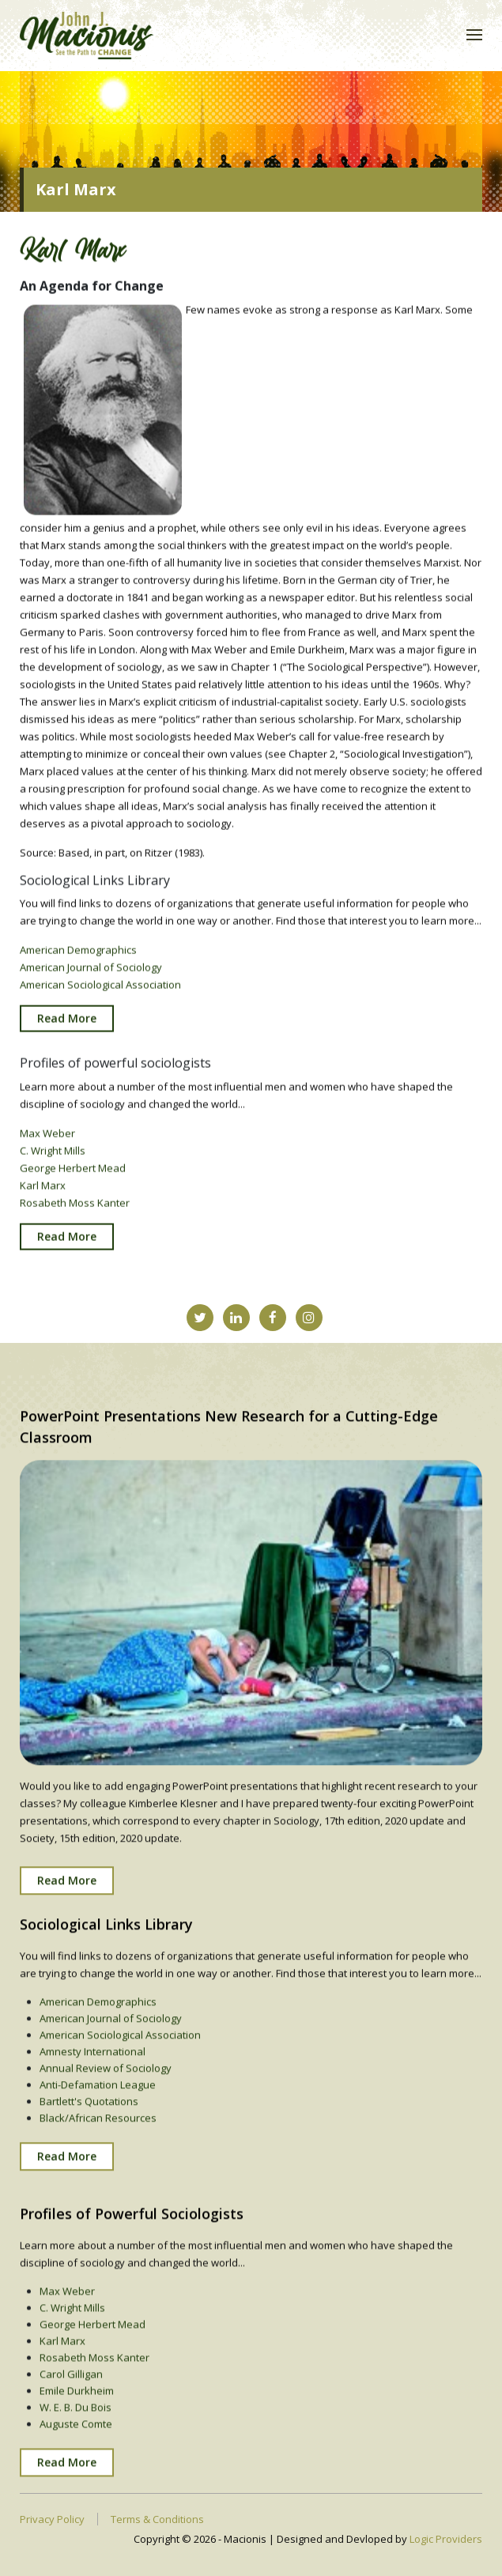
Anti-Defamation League (98, 2099)
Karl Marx (43, 1193)
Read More (66, 1027)
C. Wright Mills (52, 1159)
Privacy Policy (52, 2519)
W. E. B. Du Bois (75, 2423)
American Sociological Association (100, 993)
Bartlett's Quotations (89, 2116)
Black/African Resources (98, 2132)
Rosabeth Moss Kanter (75, 1211)
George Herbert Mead (73, 1176)
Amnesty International (92, 2066)
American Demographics (78, 959)
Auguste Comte (76, 2439)
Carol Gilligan (71, 2389)
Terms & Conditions (157, 2519)
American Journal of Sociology (91, 976)
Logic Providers (446, 2539)
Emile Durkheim (77, 2406)
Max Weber (47, 1141)
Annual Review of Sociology (106, 2083)
